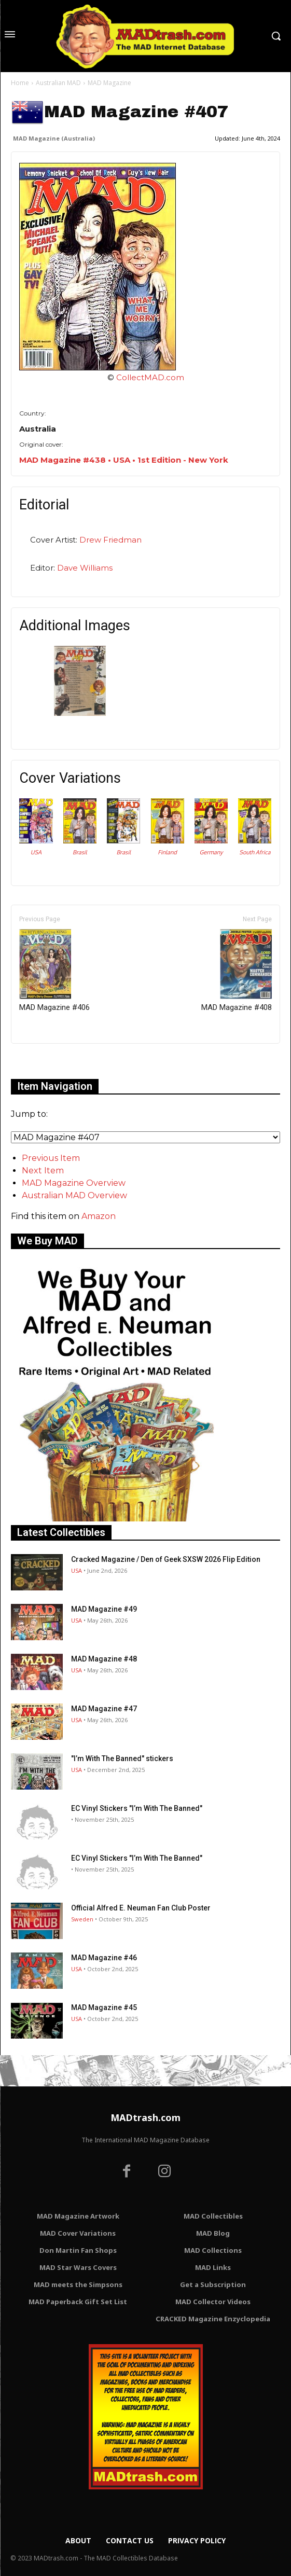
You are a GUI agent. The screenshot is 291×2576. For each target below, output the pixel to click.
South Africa (254, 852)
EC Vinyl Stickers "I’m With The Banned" (136, 1808)
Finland (167, 852)
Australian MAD (58, 82)
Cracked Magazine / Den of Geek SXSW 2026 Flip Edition (165, 1559)
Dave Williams (85, 568)
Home (20, 82)
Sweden (82, 1919)
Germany (211, 852)
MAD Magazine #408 (236, 970)
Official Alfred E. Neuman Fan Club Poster (141, 1908)
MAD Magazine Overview (74, 1183)
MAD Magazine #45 (104, 2007)
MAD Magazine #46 (104, 1958)
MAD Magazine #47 (104, 1709)
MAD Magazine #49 (104, 1609)
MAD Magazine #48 (104, 1659)
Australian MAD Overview (74, 1195)
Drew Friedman (110, 540)
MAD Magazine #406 (54, 970)
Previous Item (51, 1158)
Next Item (43, 1170)
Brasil (80, 852)
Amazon (98, 1216)
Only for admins (47, 1061)
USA (36, 852)
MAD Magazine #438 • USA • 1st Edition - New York (123, 460)
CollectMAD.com (150, 377)
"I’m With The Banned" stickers (122, 1758)
